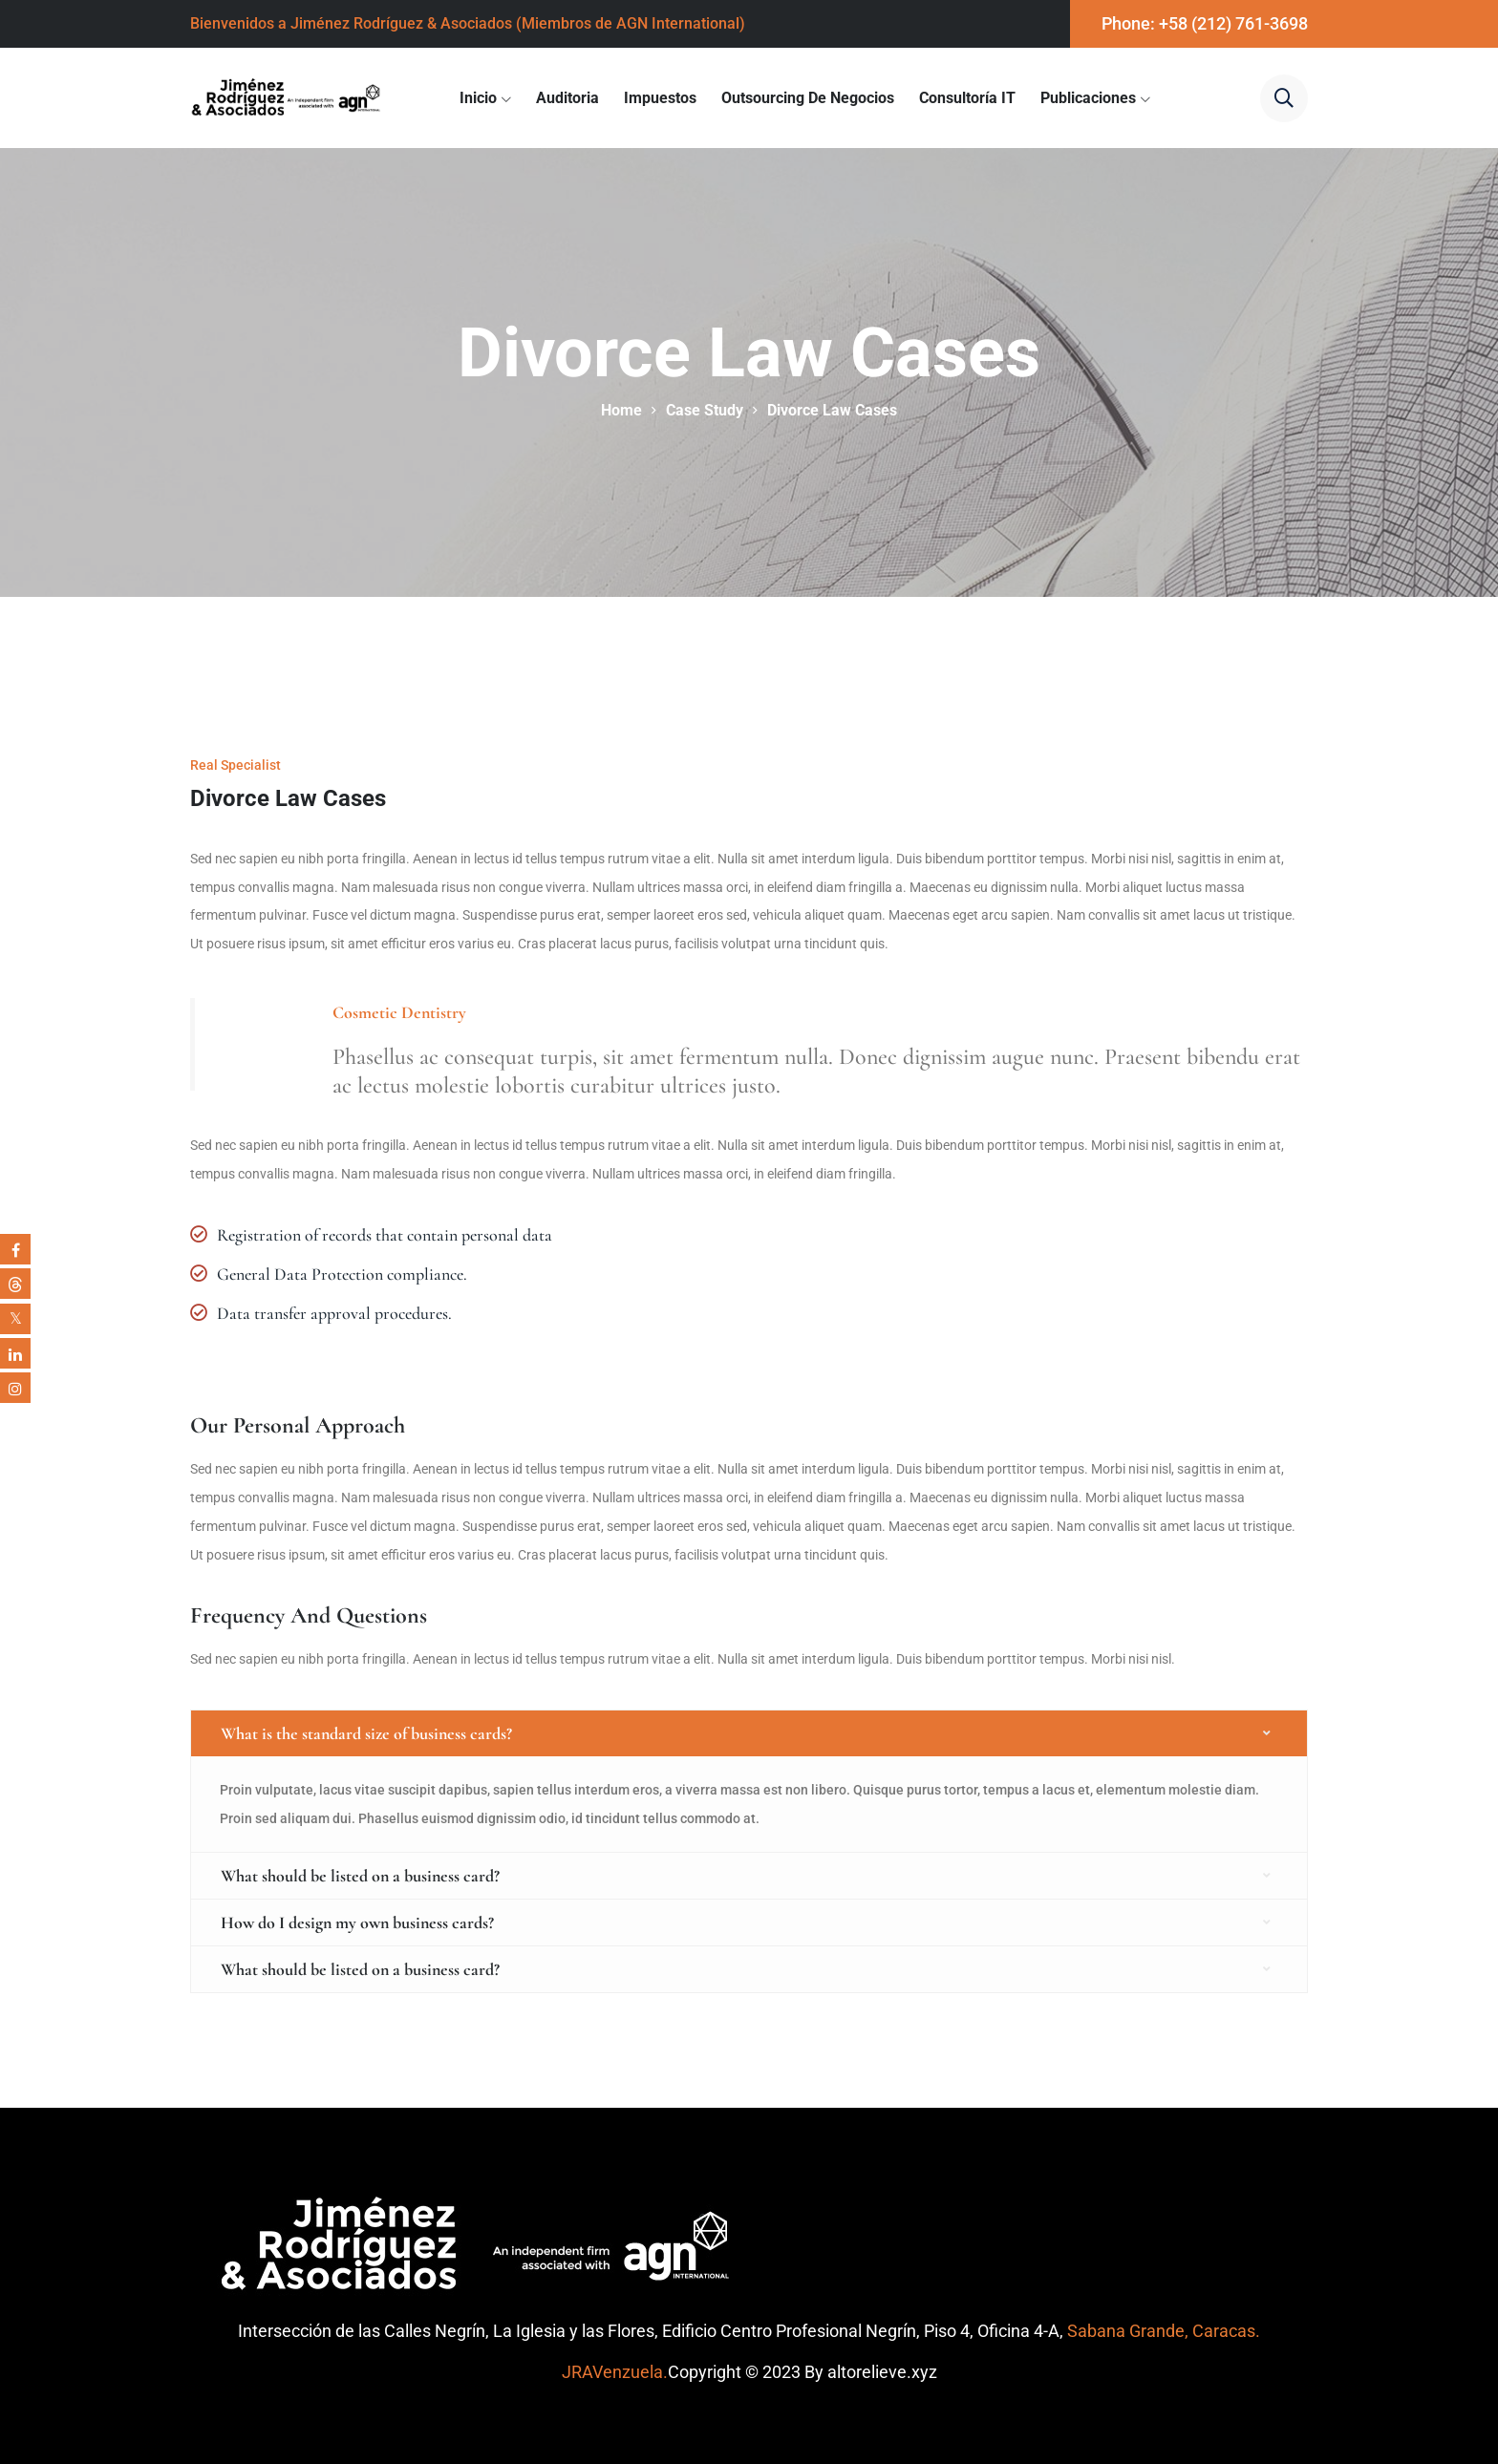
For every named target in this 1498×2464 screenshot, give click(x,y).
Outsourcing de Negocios (807, 98)
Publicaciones (1088, 98)
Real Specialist (235, 765)
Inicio (478, 98)
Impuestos (660, 98)
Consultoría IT (967, 98)
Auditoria (567, 98)
